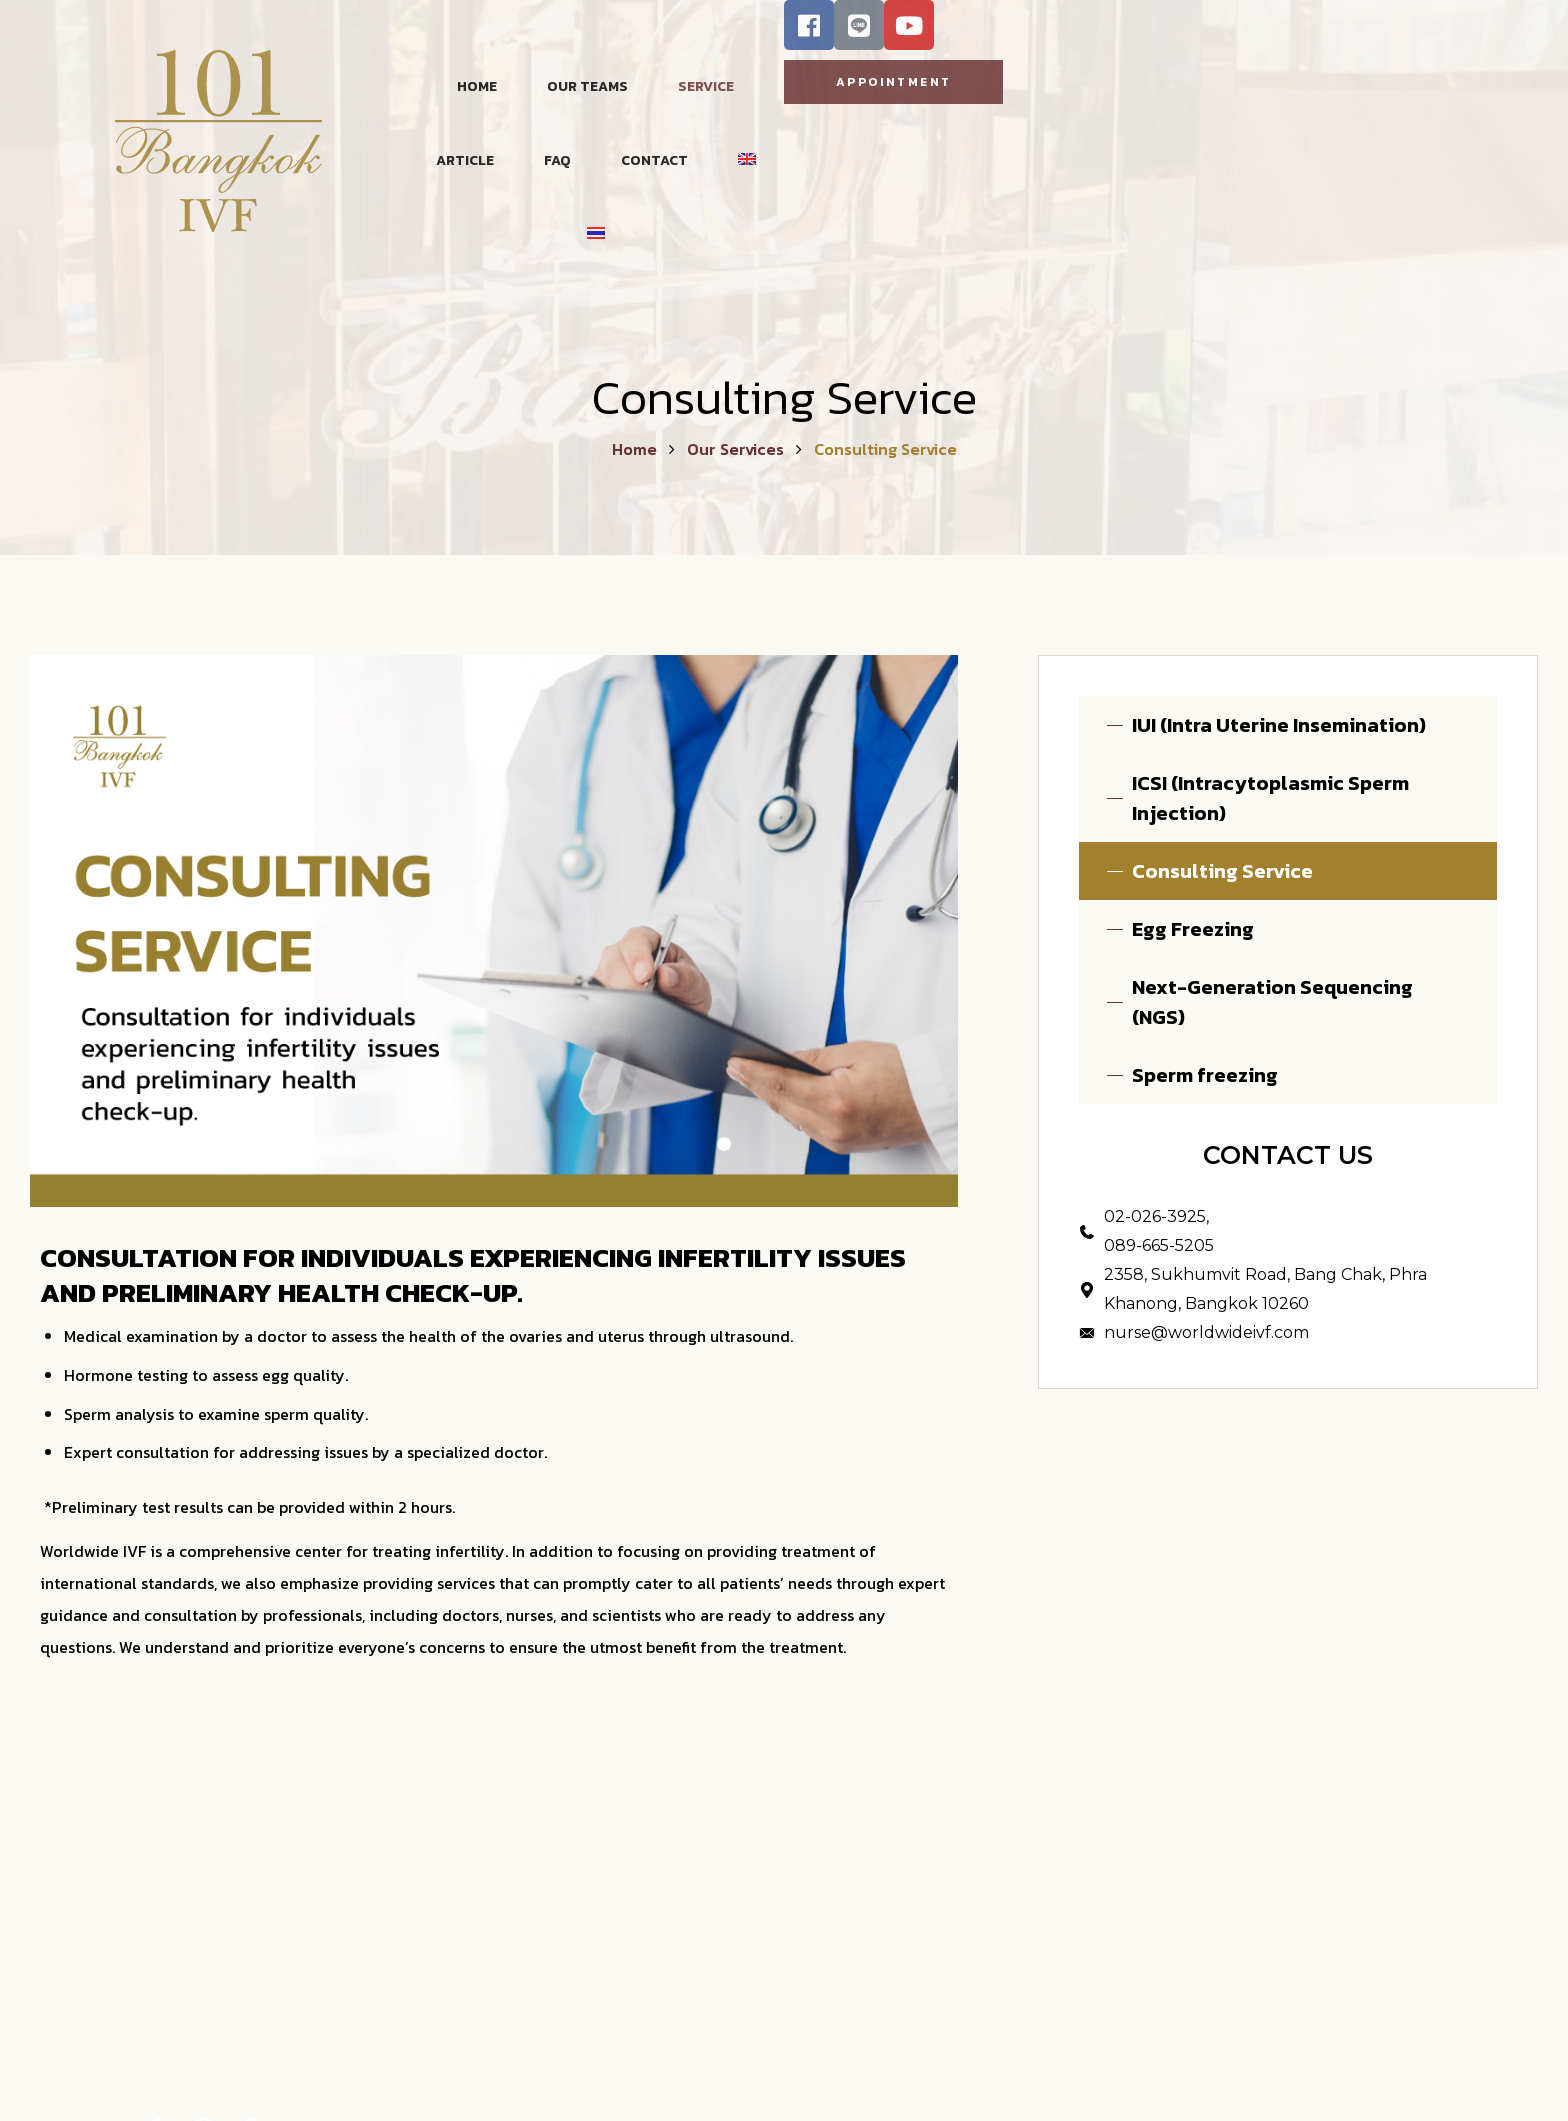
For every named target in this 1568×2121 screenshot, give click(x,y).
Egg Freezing (1193, 929)
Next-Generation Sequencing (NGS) (1272, 1002)
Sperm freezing (1205, 1075)
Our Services (735, 449)
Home (634, 449)
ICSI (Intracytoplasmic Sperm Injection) (1270, 798)
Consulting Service (1222, 871)
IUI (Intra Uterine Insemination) (1279, 725)
